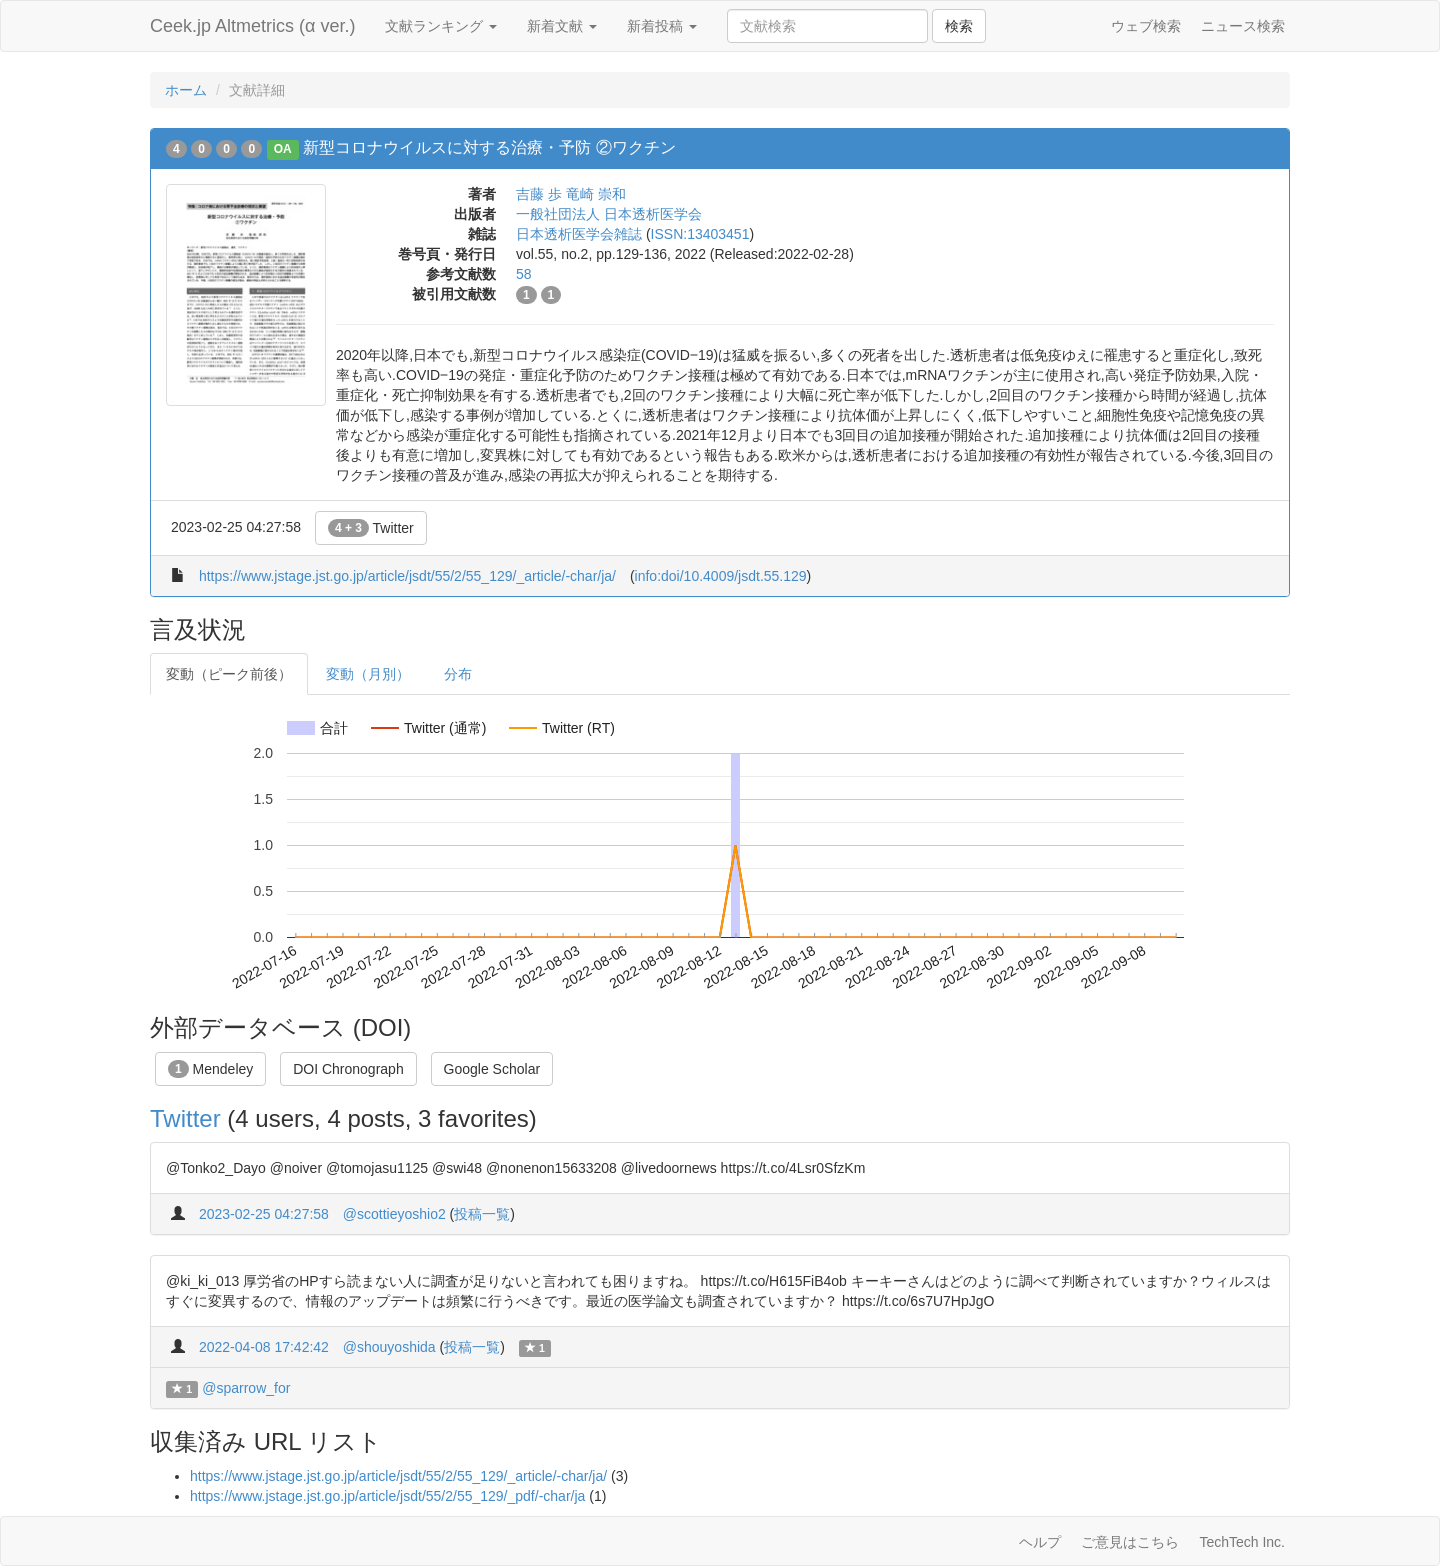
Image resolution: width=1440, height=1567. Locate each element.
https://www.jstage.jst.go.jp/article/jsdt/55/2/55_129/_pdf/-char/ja (387, 1496)
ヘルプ (1040, 1542)
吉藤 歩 (539, 194)
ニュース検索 (1243, 26)
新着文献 (562, 26)
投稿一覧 (482, 1214)
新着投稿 (662, 26)
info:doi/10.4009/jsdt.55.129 (721, 576)
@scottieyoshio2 (394, 1214)
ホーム (186, 90)
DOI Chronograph (348, 1069)
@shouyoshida (389, 1347)
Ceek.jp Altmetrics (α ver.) (252, 26)
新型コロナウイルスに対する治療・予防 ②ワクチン (489, 147)
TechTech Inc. (1242, 1542)
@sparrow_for (246, 1388)
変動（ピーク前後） (229, 674)
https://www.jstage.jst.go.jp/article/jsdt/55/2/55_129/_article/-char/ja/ (407, 576)
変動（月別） (368, 674)
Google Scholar (492, 1069)
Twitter (371, 528)
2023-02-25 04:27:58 (264, 1214)
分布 (458, 674)
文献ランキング (441, 26)
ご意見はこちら (1130, 1542)
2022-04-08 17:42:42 (264, 1347)
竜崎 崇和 (596, 194)
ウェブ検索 (1146, 26)
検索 (959, 26)
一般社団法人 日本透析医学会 (609, 214)
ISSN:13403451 (700, 234)
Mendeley (210, 1069)
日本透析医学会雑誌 (579, 234)
